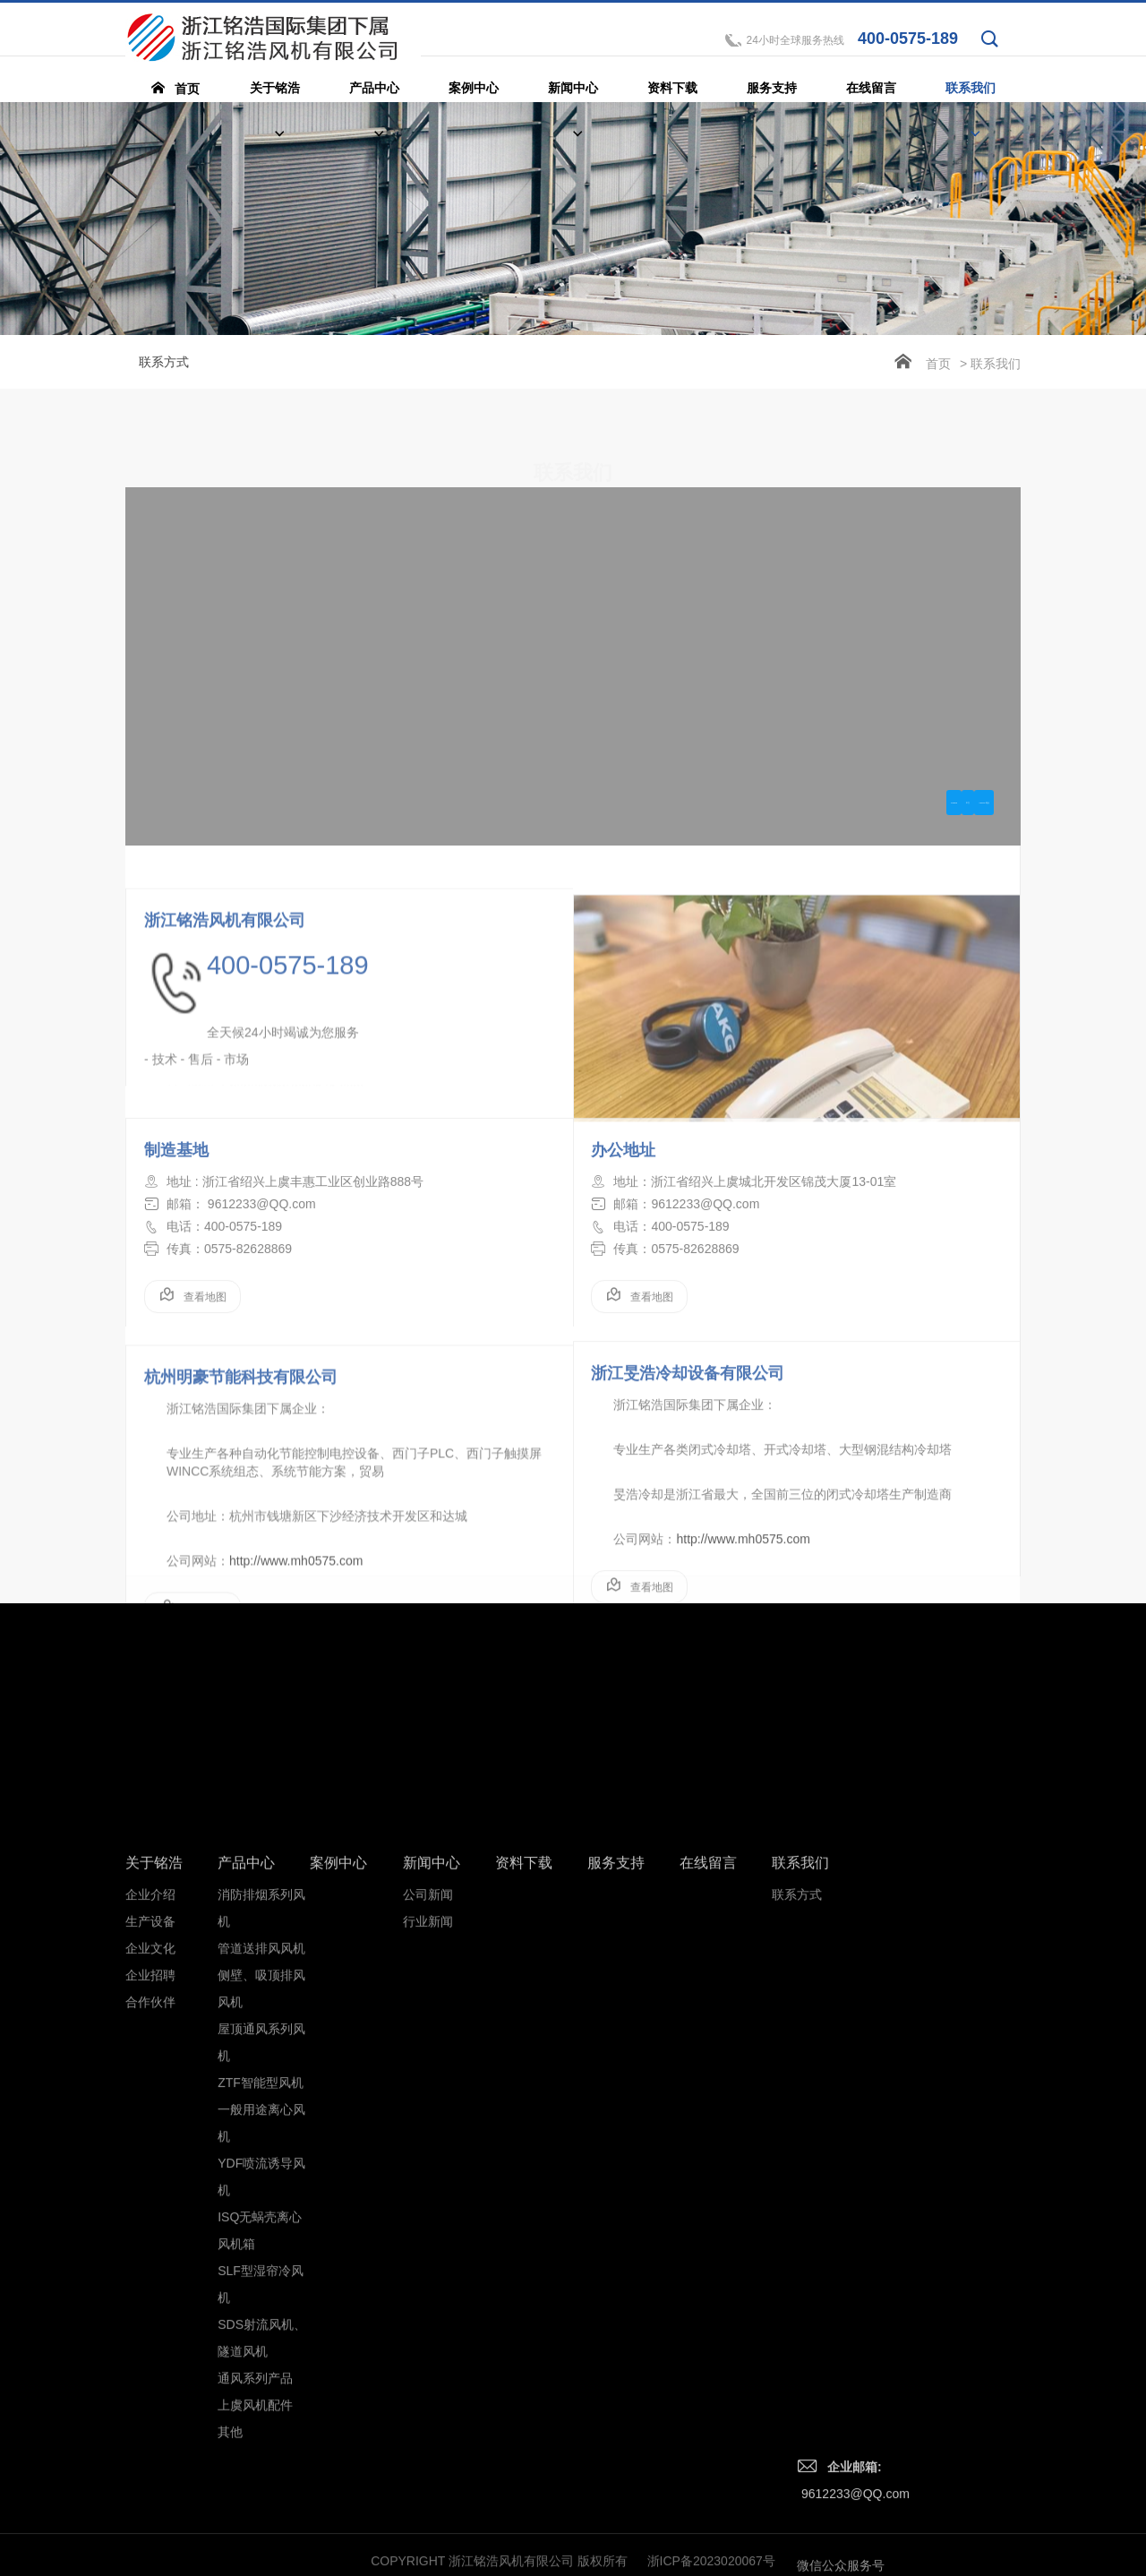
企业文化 (150, 2261)
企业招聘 (150, 2287)
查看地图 (192, 1365)
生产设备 (150, 2234)
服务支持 (616, 2175)
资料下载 (523, 2175)
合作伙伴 (150, 2314)
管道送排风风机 (261, 2261)
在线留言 (708, 2175)
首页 (938, 363)
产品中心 (246, 2175)
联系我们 (800, 2175)
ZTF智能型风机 (261, 2395)
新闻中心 (431, 2175)
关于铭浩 (154, 2175)
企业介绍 (150, 2207)
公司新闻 (428, 2207)
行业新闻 (428, 2234)
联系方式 (164, 362)
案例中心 (338, 2175)
